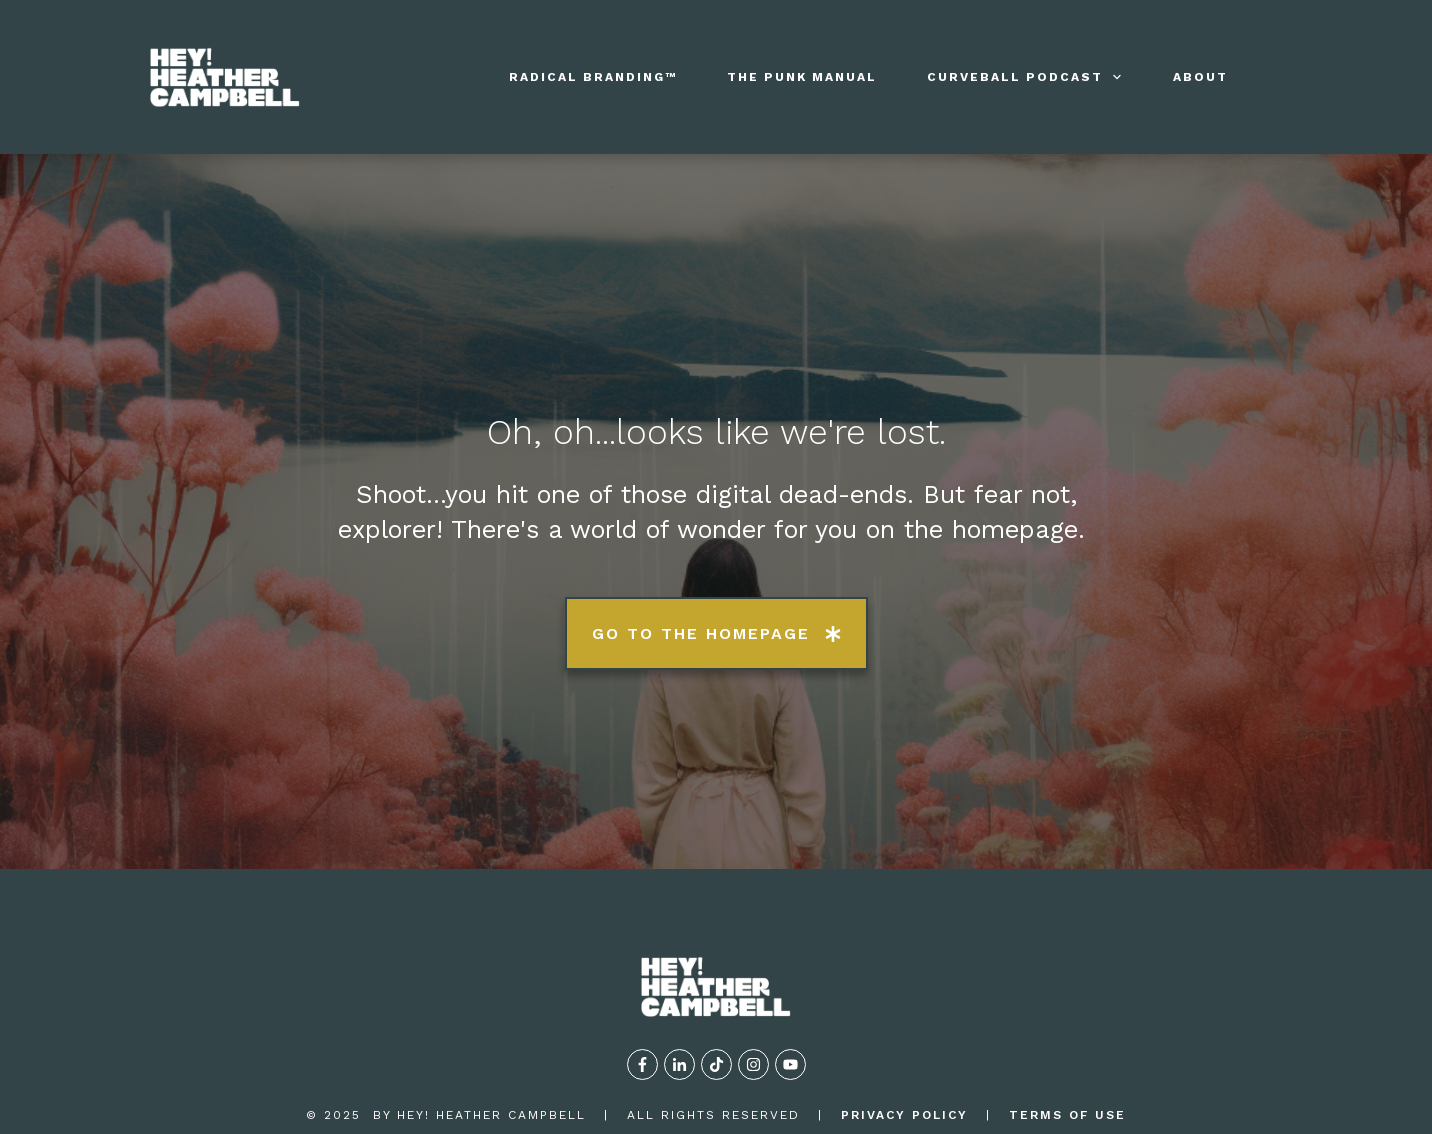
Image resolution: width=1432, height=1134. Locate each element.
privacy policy (904, 1040)
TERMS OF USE (1067, 1040)
